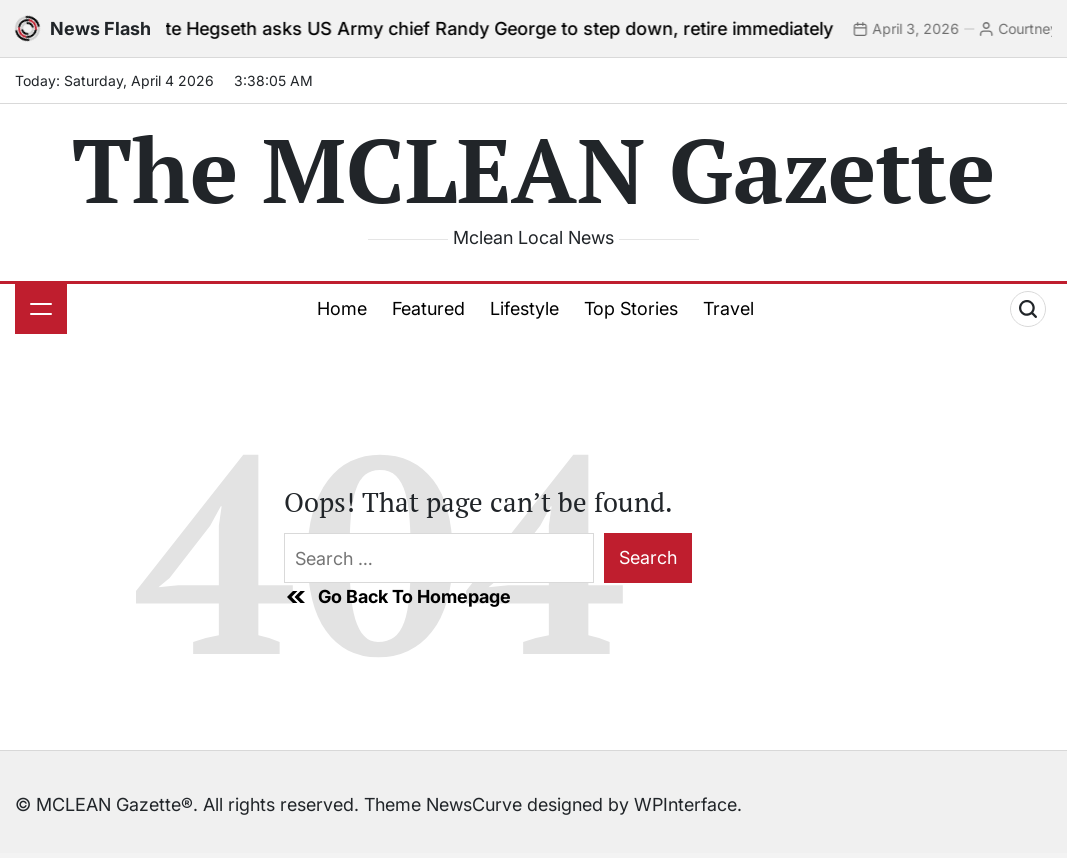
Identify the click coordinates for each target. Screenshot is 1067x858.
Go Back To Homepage (397, 597)
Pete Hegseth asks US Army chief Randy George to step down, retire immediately (503, 28)
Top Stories (631, 308)
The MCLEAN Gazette (533, 169)
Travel (728, 308)
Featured (428, 308)
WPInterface (685, 804)
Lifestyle (524, 308)
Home (342, 308)
